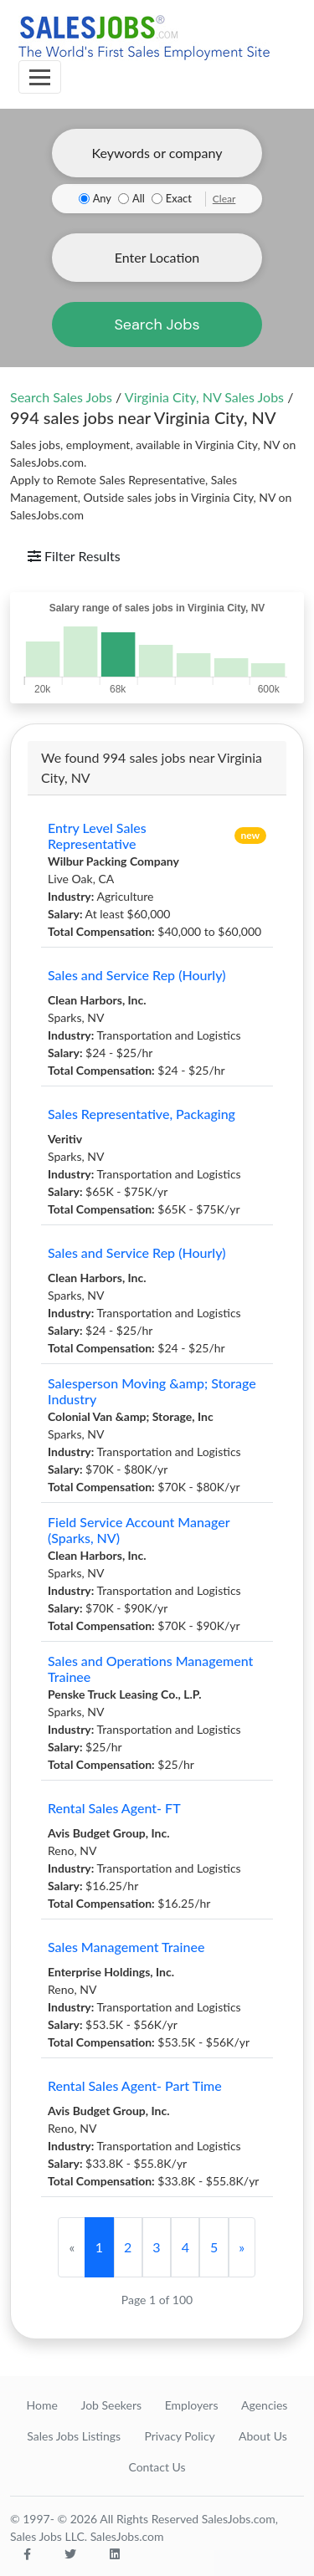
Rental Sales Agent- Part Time (135, 2085)
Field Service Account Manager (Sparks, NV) (138, 1529)
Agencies (264, 2405)
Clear (224, 198)
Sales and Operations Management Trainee (150, 1668)
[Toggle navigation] (39, 77)
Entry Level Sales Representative (97, 835)
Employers (192, 2405)
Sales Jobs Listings (74, 2436)
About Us (263, 2436)
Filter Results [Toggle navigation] (74, 556)
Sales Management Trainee (126, 1947)
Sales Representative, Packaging (141, 1114)
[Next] (242, 2247)
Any (102, 198)
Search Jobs (156, 324)
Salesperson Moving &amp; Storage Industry (152, 1390)
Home (42, 2405)
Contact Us (156, 2467)
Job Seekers (111, 2405)
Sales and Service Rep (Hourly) (136, 975)
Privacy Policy (179, 2436)
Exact (179, 198)
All (138, 198)
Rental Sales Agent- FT (114, 1808)
